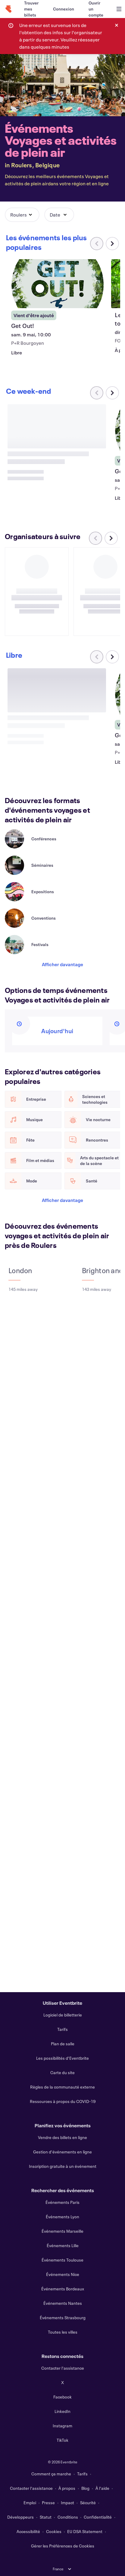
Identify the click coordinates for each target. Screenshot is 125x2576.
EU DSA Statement (84, 2531)
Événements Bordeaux (62, 2289)
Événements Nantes (62, 2303)
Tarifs (62, 2029)
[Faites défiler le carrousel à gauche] (95, 538)
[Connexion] (63, 9)
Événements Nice (62, 2274)
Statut (46, 2517)
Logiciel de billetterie (62, 2015)
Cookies (53, 2531)
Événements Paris (62, 2202)
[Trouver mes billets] (31, 9)
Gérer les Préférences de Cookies (62, 2546)
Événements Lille (63, 2245)
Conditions (68, 2517)
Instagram (62, 2426)
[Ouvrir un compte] (96, 9)
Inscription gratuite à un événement (62, 2166)
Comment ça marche (51, 2474)
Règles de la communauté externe (62, 2087)
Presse (48, 2502)
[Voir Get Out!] (57, 283)
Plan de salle (62, 2044)
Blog (85, 2488)
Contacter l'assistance (62, 2368)
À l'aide (102, 2488)
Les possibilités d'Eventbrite (62, 2058)
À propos (66, 2488)
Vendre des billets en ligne (62, 2137)
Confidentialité (98, 2517)
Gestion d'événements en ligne (62, 2152)
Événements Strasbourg (63, 2317)
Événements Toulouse (62, 2260)
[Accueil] (8, 9)
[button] (22, 215)
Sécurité (88, 2502)
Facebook (62, 2397)
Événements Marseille (62, 2231)
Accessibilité (28, 2531)
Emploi (29, 2502)
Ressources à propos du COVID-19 (62, 2101)
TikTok (62, 2440)
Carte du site (62, 2072)
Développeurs (20, 2517)
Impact (67, 2502)
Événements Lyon (62, 2216)
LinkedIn (62, 2411)
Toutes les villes (62, 2332)
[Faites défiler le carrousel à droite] (112, 243)
